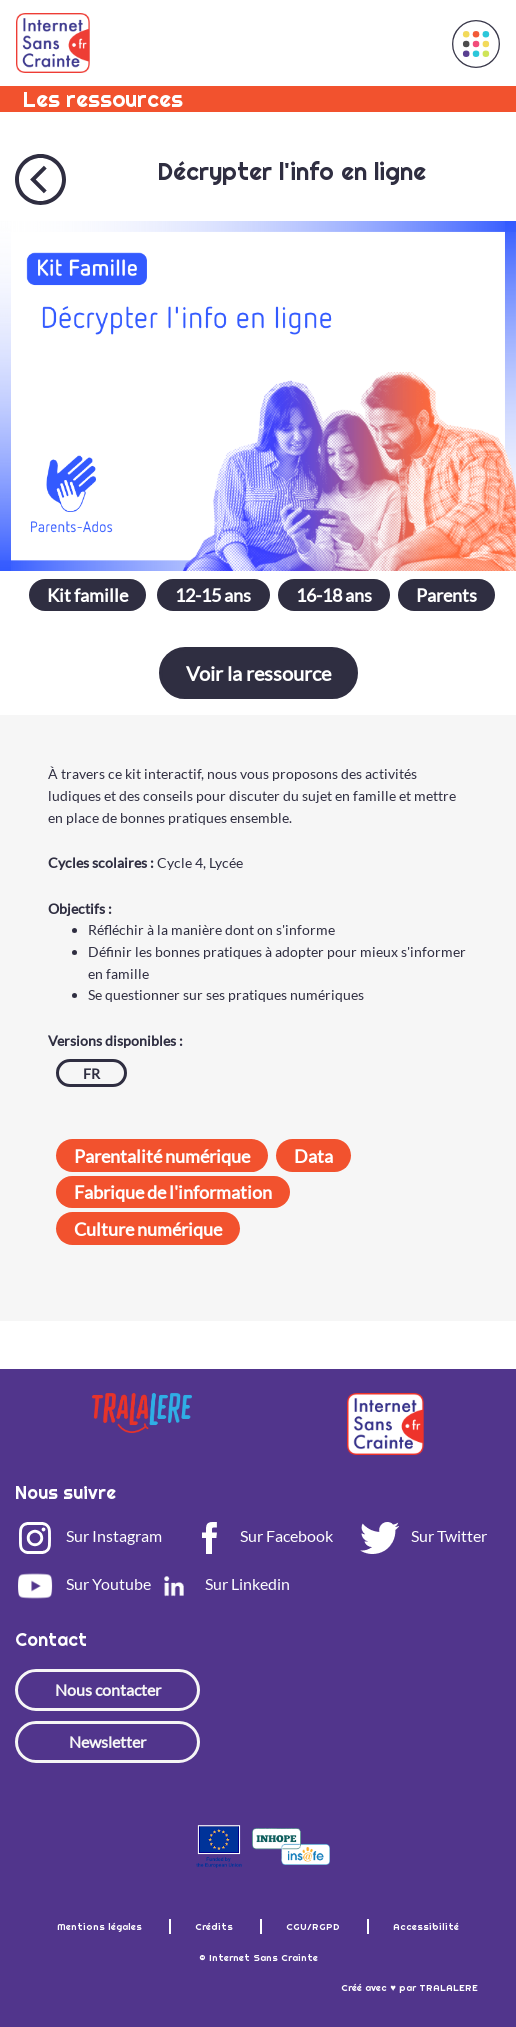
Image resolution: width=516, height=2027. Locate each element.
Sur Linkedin (222, 1583)
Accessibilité (426, 1926)
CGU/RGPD (314, 1926)
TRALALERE (448, 1987)
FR (91, 1073)
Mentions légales (101, 1926)
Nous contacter (108, 1689)
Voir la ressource (258, 673)
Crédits (215, 1926)
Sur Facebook (261, 1535)
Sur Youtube (83, 1583)
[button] (476, 44)
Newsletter (107, 1741)
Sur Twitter (423, 1535)
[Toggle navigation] (413, 43)
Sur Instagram (88, 1535)
